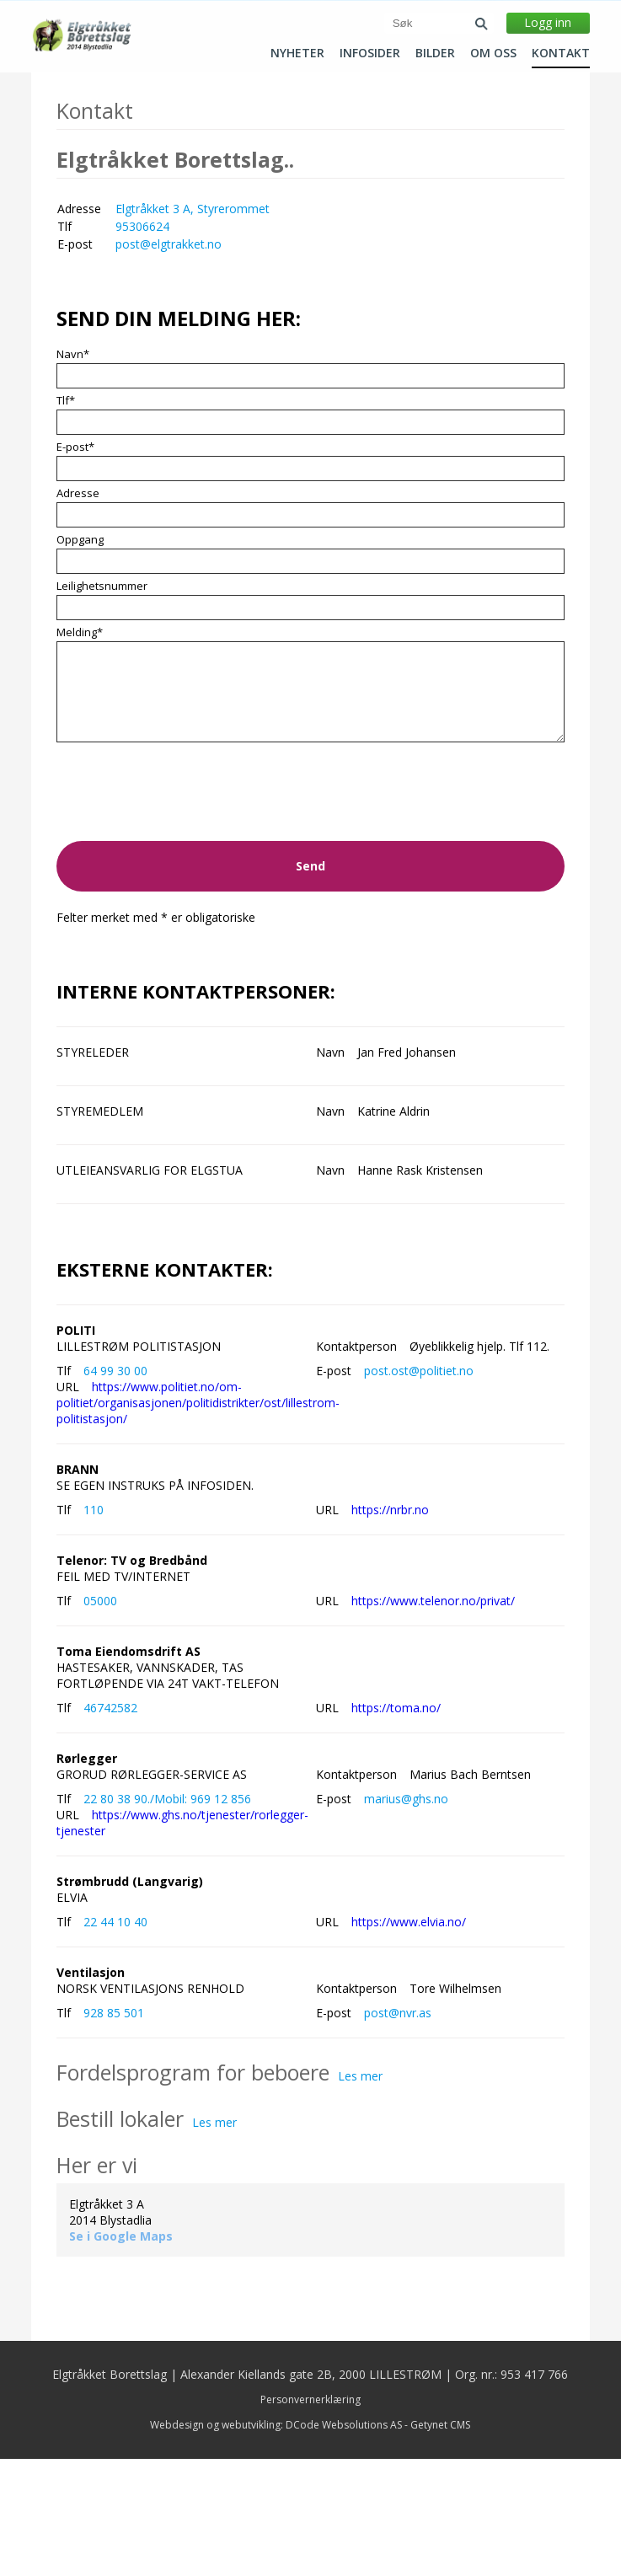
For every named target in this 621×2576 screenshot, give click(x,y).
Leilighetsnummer (101, 702)
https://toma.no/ (396, 1825)
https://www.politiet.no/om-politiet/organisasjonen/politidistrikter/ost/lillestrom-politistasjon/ (198, 1520)
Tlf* (65, 517)
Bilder (435, 53)
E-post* (75, 563)
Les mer (360, 2193)
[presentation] (184, 921)
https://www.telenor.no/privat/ (433, 1718)
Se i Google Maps (121, 2353)
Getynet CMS (440, 2542)
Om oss (493, 53)
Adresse (77, 610)
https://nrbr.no (390, 1627)
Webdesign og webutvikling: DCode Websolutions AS (276, 2542)
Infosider (370, 53)
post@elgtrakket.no (168, 361)
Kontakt (561, 53)
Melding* (79, 749)
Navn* (72, 471)
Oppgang (80, 656)
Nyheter (297, 53)
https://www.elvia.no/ (408, 2039)
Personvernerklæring (310, 2516)
